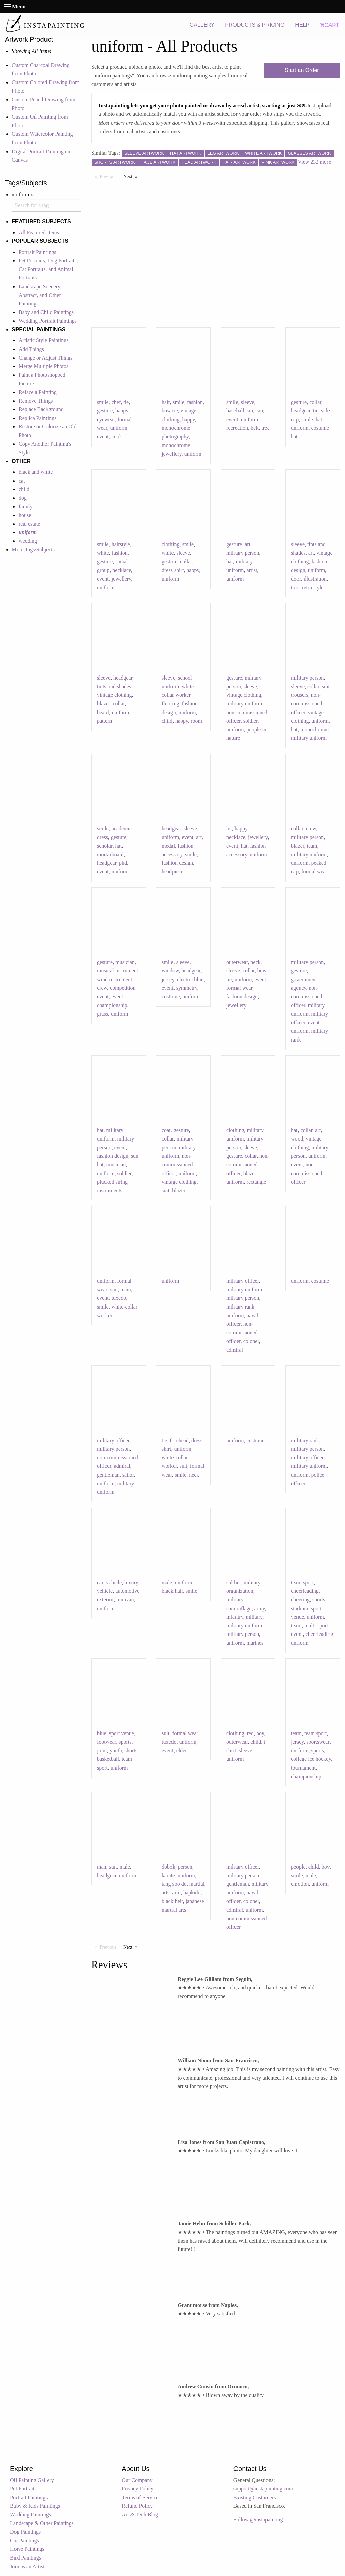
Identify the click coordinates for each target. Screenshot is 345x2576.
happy (121, 411)
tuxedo (119, 1298)
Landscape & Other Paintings (42, 2523)
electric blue (190, 979)
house (25, 515)
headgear (300, 411)
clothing (170, 544)
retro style (312, 587)
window (170, 970)
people (298, 1867)
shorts (131, 1750)
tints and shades (114, 686)
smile (103, 402)
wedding (28, 541)
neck (255, 962)
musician (125, 962)
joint (102, 1750)
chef (116, 402)
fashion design (177, 863)
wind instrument (114, 979)
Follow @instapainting (258, 2519)
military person (242, 553)
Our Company (137, 2480)
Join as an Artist (27, 2566)
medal (168, 846)
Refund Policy (137, 2506)
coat (166, 1130)
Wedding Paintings (30, 2514)
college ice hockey (311, 1759)
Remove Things (36, 401)
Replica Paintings (37, 418)
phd (123, 863)
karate (168, 1875)
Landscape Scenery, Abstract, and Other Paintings (40, 295)
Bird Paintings (25, 2558)
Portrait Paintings (37, 252)
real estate (29, 524)
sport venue (121, 1733)
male (167, 1582)
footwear (106, 1742)
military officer (242, 1281)
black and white (36, 472)
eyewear (106, 419)
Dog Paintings (25, 2532)
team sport (302, 1582)
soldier (250, 721)
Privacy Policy (137, 2488)
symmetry (186, 988)
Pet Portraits (23, 2488)
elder (181, 1750)
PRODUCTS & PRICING (254, 25)
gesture (105, 411)
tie (126, 402)
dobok (168, 1867)
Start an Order (302, 70)
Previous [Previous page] (110, 176)
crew (311, 828)
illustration (315, 579)
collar (315, 402)
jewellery (171, 454)
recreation (237, 428)
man (101, 1867)
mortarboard (110, 854)
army (259, 1608)
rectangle (256, 1182)
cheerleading (305, 1591)
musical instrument (117, 970)
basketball (108, 1759)
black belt (172, 1901)
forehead (179, 1440)
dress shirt (173, 570)
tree (265, 428)
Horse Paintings (27, 2549)
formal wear (314, 871)
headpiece (172, 871)
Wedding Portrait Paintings (48, 321)
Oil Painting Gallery (32, 2480)
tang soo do (174, 1884)
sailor (128, 1475)
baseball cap (239, 411)
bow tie (170, 411)
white (103, 553)
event (103, 436)
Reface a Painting (38, 392)
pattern (104, 721)
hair (166, 402)
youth (115, 1750)
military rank (240, 1307)
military (254, 1617)
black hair (172, 1591)
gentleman (108, 1475)
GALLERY (202, 25)
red (250, 1733)
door (296, 579)
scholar (105, 846)
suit (165, 1190)
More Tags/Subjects (33, 549)
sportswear (318, 1742)
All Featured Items (39, 232)
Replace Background (41, 409)
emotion (300, 1884)
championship (112, 1005)
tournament (303, 1768)
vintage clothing (114, 695)
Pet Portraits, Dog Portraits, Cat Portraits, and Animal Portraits (48, 269)
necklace (121, 570)
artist (252, 570)
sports (318, 1600)
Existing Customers (254, 2497)
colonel (251, 1341)
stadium (299, 1608)
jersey (168, 979)
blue (101, 1733)
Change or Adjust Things (45, 358)
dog (23, 498)
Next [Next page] (132, 176)
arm (176, 1892)
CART (329, 25)
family (26, 506)
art (247, 544)
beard (103, 712)
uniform (118, 428)
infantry (234, 1617)
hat (319, 419)
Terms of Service (140, 2497)
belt (255, 428)
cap (259, 411)
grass (102, 1014)
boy (260, 1733)
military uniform (244, 703)
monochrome (176, 445)
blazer (103, 703)
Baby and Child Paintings (46, 312)
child (24, 489)
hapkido (192, 1892)
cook (117, 436)
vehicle (114, 1582)
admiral (234, 1350)
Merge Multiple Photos (43, 366)
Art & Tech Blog (140, 2514)
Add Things (31, 349)
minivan (125, 1600)
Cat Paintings (24, 2540)
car (100, 1582)
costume (171, 996)
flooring (170, 703)
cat (22, 481)
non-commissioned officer (306, 703)
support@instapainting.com (263, 2488)
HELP (302, 25)
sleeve (247, 402)
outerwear (237, 962)
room (196, 721)
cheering (300, 1600)
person (185, 1867)
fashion (195, 402)
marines (255, 1643)
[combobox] (46, 205)
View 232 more (314, 162)
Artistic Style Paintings (43, 340)
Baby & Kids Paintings (35, 2506)
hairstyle (121, 544)
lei (229, 828)
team (312, 846)
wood (297, 1139)
